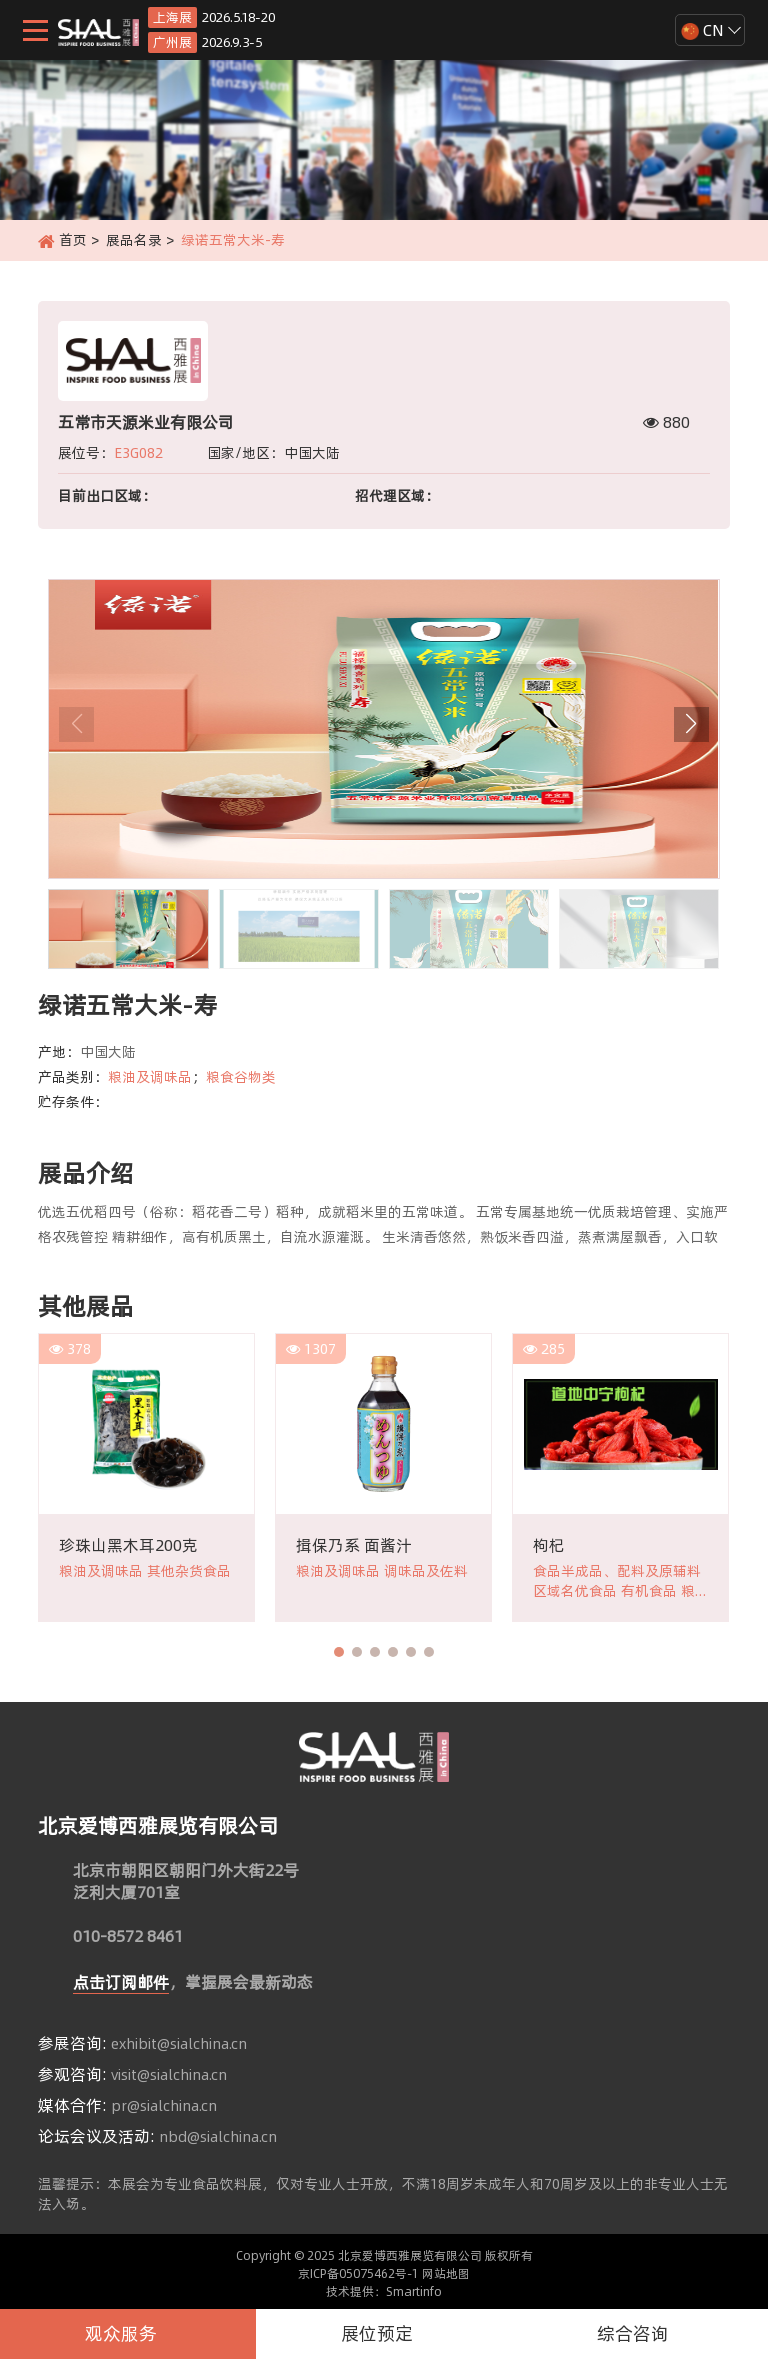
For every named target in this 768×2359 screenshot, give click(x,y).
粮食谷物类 (241, 1077)
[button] (691, 724)
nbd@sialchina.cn (218, 2137)
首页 (73, 240)
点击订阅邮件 (121, 1982)
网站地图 (446, 2273)
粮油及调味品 (150, 1077)
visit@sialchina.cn (169, 2075)
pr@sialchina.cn (164, 2106)
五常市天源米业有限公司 (146, 422)
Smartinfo (414, 2291)
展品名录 (135, 240)
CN (702, 30)
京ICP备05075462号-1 (358, 2273)
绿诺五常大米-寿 (235, 240)
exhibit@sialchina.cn (179, 2044)
